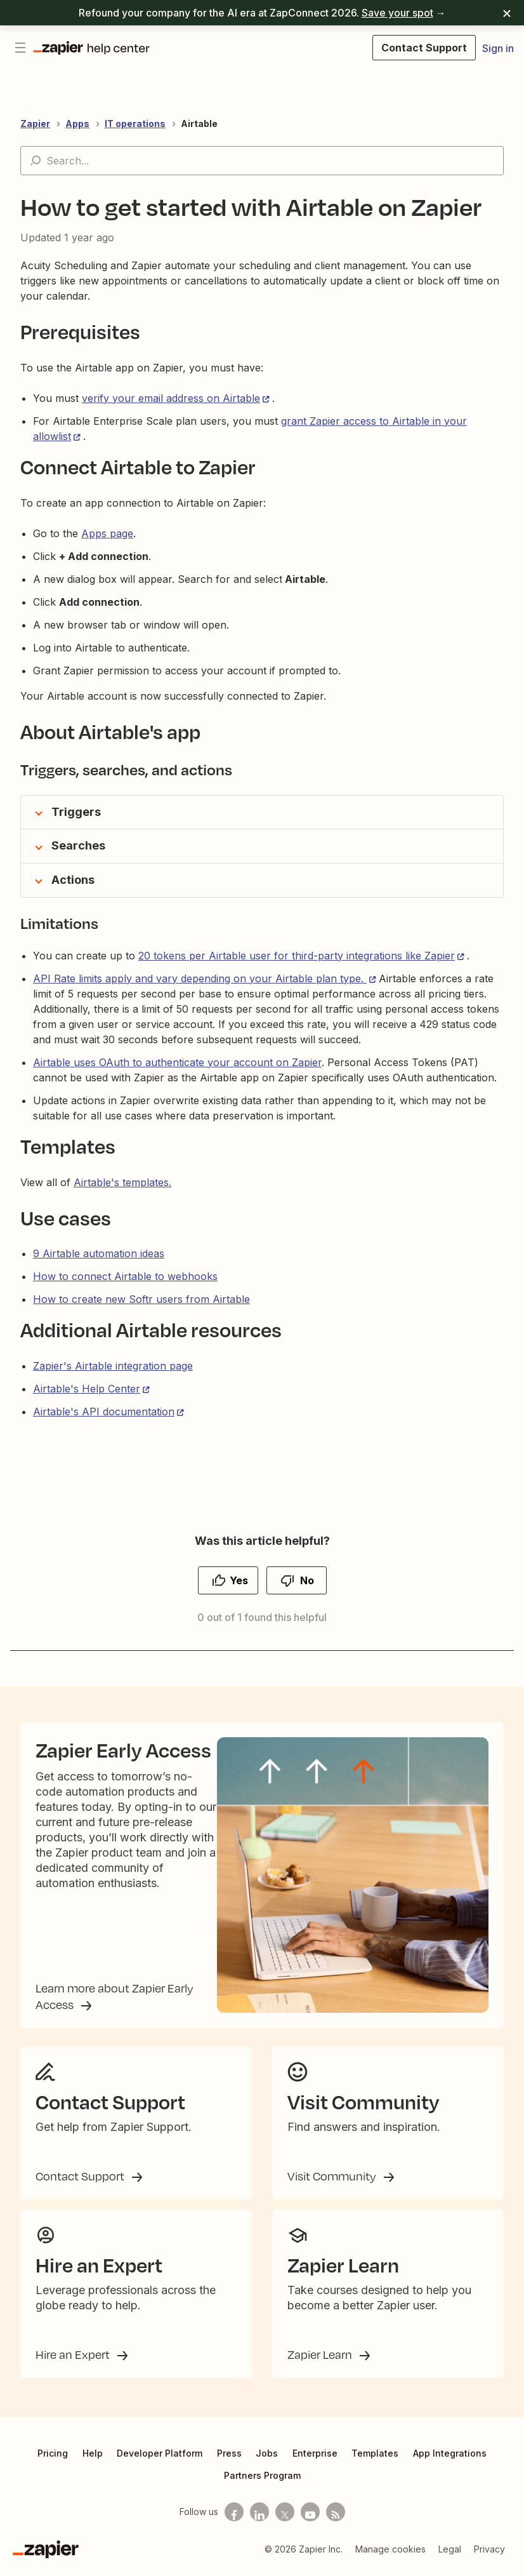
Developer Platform (159, 2458)
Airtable (199, 123)
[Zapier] (46, 2554)
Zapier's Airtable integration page (113, 1365)
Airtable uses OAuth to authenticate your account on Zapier (177, 1062)
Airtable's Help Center (86, 1388)
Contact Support (81, 2181)
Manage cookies (390, 2554)
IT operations (135, 123)
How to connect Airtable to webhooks (125, 1276)
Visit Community (333, 2181)
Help (92, 2458)
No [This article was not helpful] (307, 1580)
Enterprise (314, 2458)
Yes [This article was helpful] (239, 1580)
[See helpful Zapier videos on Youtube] (310, 2516)
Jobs (267, 2458)
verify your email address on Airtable (171, 398)
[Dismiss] (506, 12)
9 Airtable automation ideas (98, 1253)
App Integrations (450, 2458)
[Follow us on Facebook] (234, 2516)
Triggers (76, 811)
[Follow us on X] (284, 2516)
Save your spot (397, 12)
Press (229, 2458)
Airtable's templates (121, 1182)
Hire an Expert (74, 2359)
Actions (73, 879)
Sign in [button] (498, 48)
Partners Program (262, 2480)
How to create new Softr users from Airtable (141, 1299)
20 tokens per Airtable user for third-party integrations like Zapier (296, 955)
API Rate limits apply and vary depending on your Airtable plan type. (200, 978)
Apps (77, 123)
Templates (374, 2458)
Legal (449, 2554)
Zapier (35, 123)
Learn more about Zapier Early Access (114, 1999)
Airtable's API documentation (103, 1411)
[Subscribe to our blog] (335, 2516)
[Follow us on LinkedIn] (259, 2516)
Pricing (52, 2458)
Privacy (489, 2554)
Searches (78, 845)
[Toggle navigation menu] (20, 47)
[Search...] (262, 160)
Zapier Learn (321, 2359)
